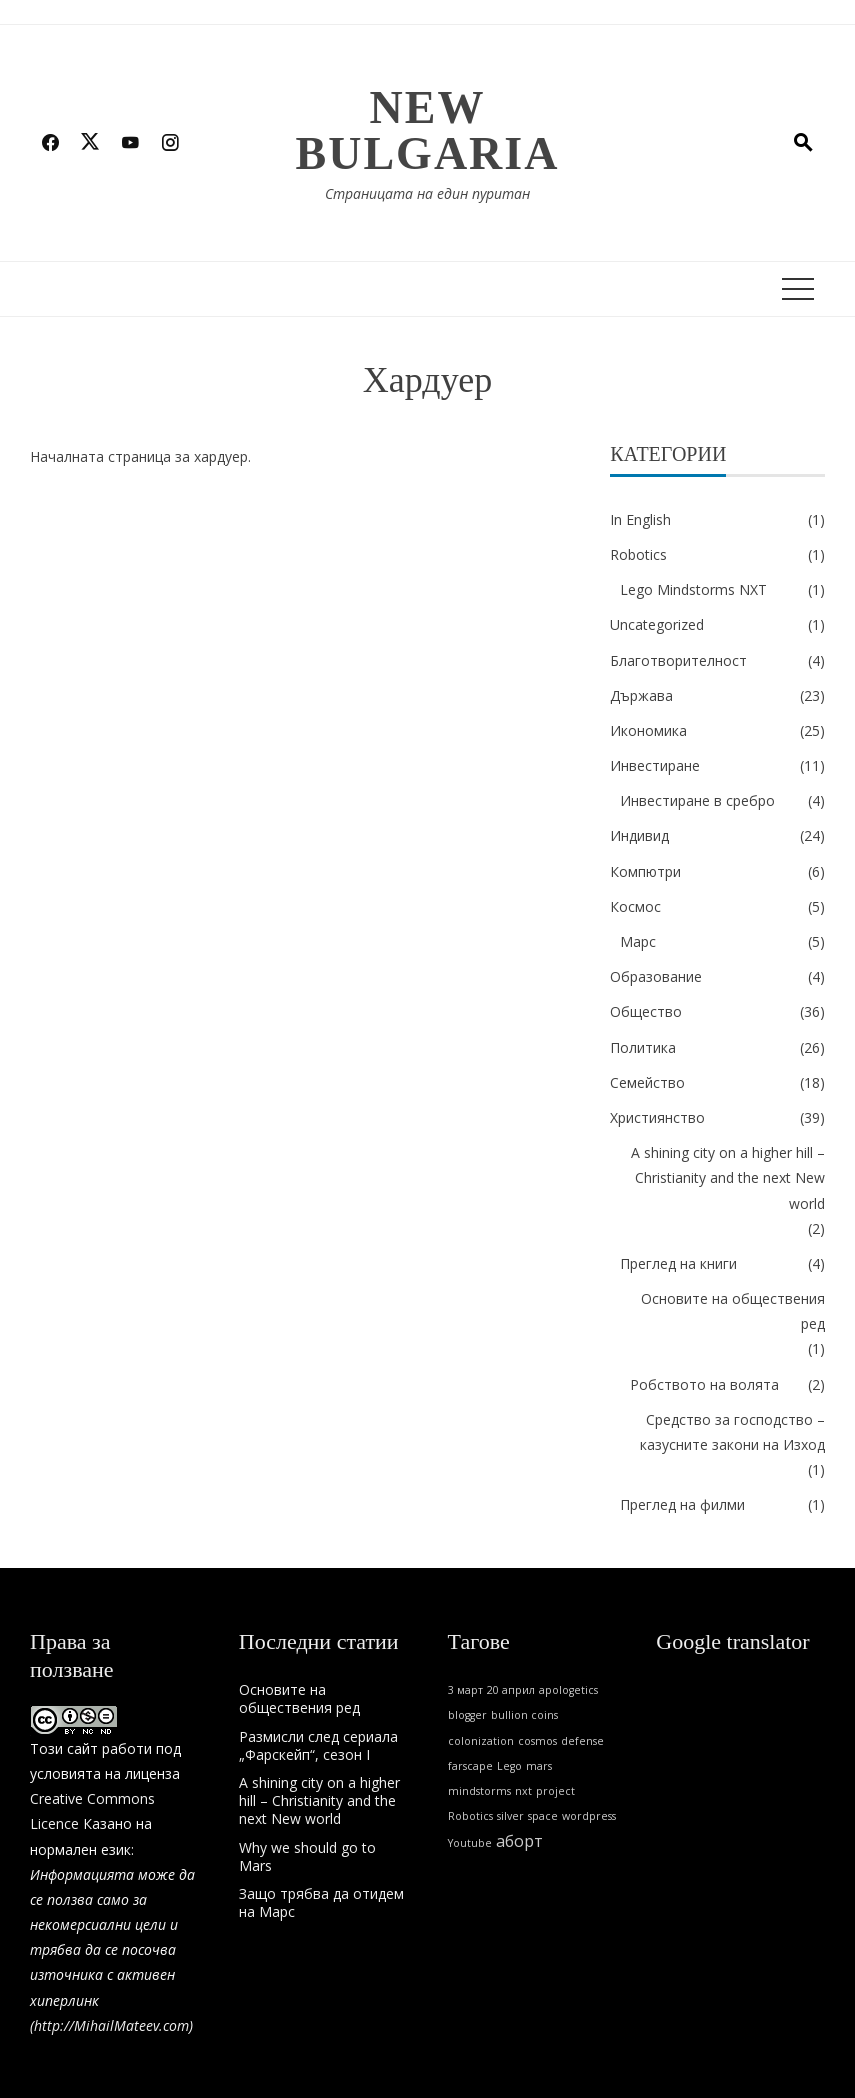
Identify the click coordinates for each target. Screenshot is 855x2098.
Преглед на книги (678, 1263)
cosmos (537, 1741)
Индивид (639, 835)
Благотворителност (678, 660)
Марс (638, 941)
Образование (656, 976)
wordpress (589, 1816)
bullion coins (524, 1715)
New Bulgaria (428, 130)
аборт (519, 1841)
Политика (643, 1047)
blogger (467, 1715)
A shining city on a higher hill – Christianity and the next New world (728, 1177)
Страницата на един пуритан (427, 193)
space (543, 1816)
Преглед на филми (682, 1504)
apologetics (568, 1690)
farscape (470, 1766)
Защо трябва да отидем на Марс (321, 1902)
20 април (511, 1690)
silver (510, 1816)
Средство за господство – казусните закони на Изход (732, 1432)
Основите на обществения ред (733, 1311)
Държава (641, 695)
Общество (646, 1011)
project (555, 1791)
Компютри (645, 871)
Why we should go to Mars (307, 1856)
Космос (635, 906)
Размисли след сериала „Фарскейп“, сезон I (318, 1745)
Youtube (470, 1843)
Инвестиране (655, 765)
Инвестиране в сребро (697, 800)
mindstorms (479, 1791)
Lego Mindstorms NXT (693, 589)
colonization (481, 1741)
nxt (523, 1791)
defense (582, 1741)
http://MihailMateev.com (111, 2025)
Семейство (647, 1082)
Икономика (648, 730)
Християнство (657, 1117)
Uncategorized (657, 624)
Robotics (638, 554)
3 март (465, 1690)
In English (640, 519)
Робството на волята (704, 1384)
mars (539, 1766)
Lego (509, 1766)
